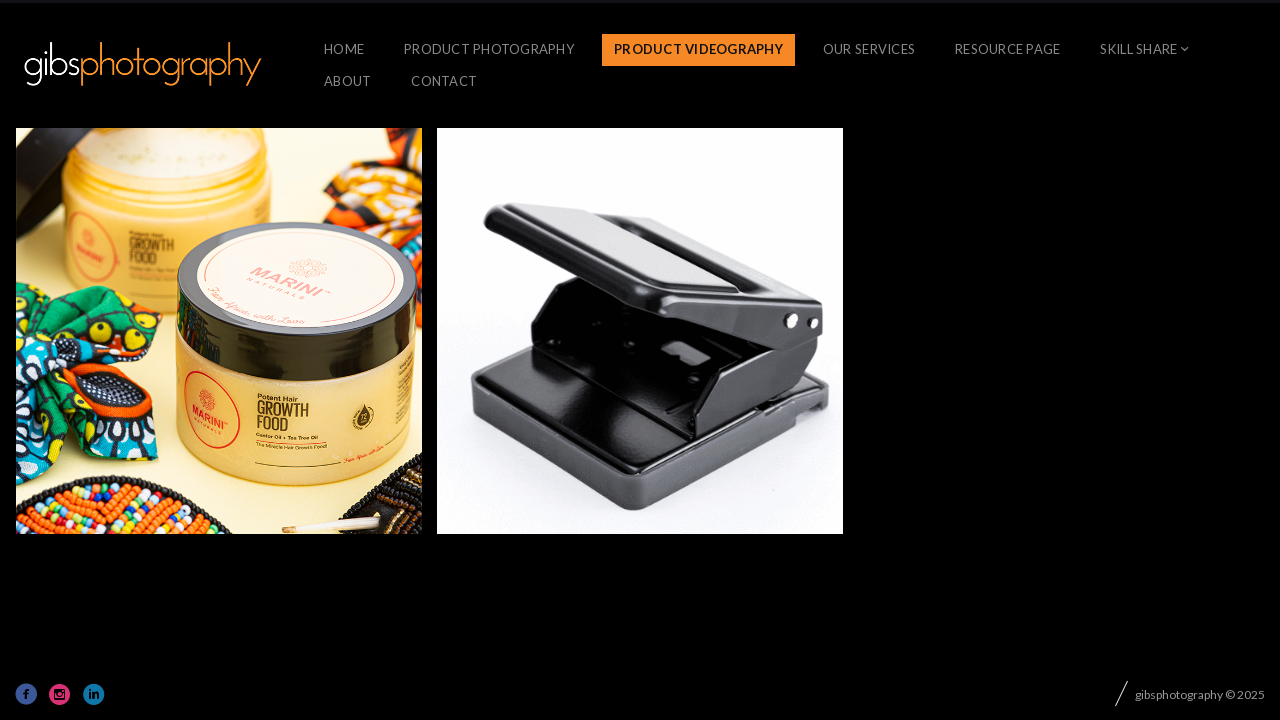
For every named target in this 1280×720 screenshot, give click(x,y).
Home (344, 49)
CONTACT (444, 81)
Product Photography (489, 49)
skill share (1138, 49)
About (347, 81)
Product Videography (698, 49)
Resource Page (1007, 49)
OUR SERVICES (869, 49)
